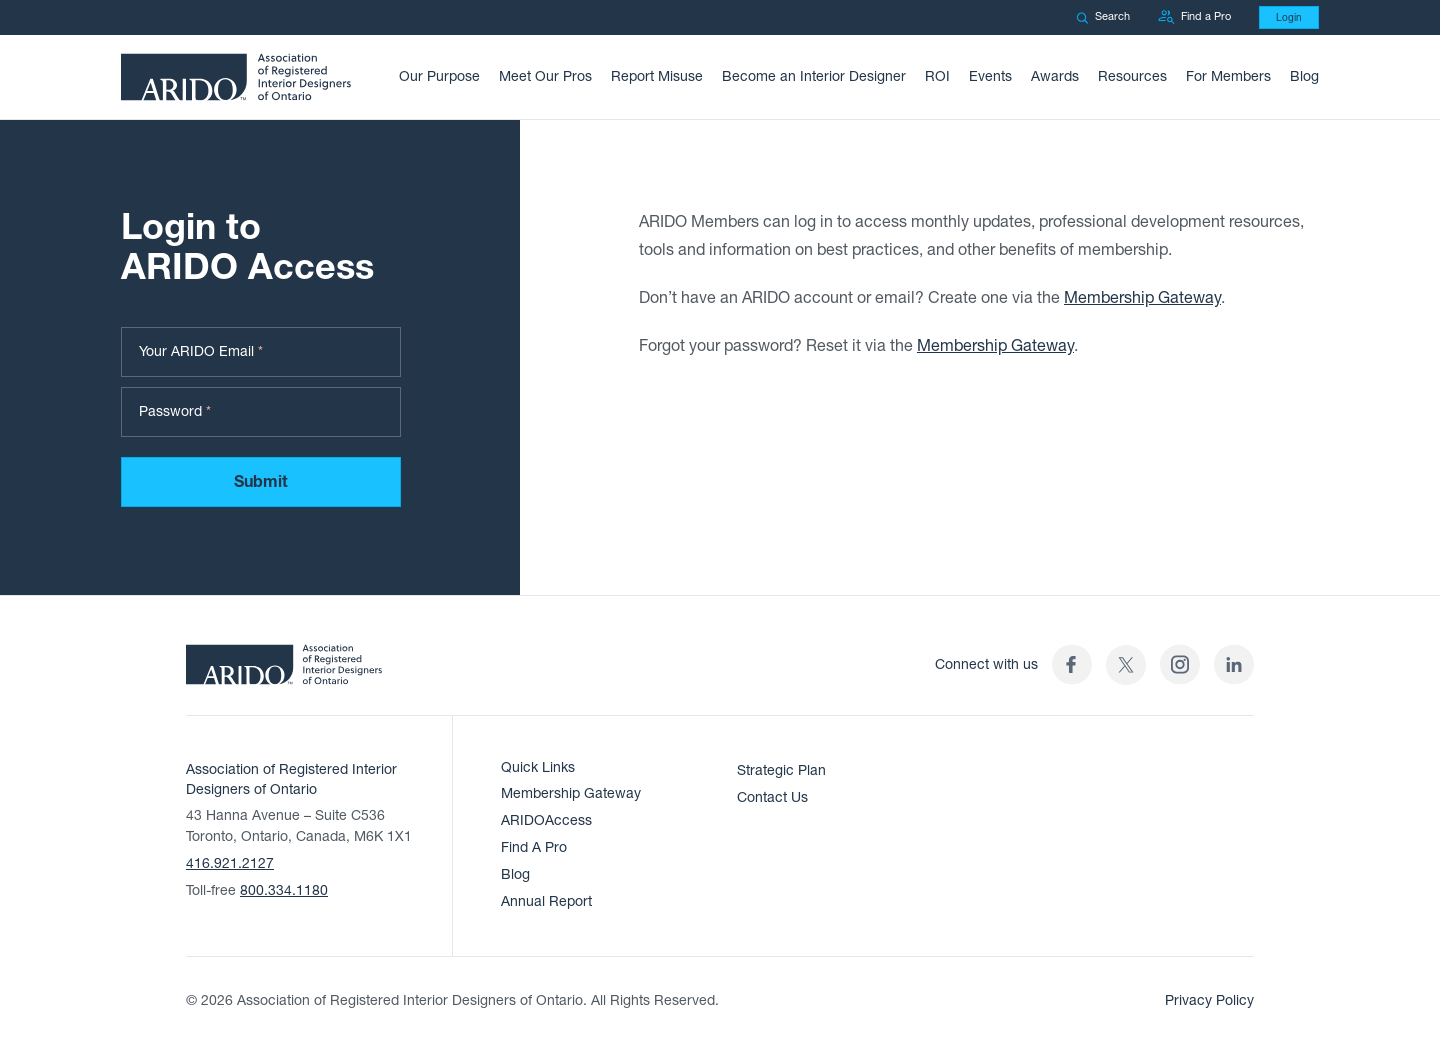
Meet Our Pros (545, 76)
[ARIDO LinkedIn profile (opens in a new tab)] (1234, 664)
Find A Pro (534, 847)
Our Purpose (439, 76)
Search (1103, 16)
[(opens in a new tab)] (1126, 664)
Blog (1304, 76)
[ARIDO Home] (284, 671)
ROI (937, 76)
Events (990, 76)
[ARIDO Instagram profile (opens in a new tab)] (1180, 664)
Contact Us (772, 797)
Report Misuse (657, 76)
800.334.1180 (284, 890)
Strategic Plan (781, 770)
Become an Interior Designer (814, 76)
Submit (261, 483)
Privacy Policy (1209, 1000)
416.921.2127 (230, 863)
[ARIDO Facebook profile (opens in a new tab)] (1072, 664)
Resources (1132, 76)
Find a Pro (1194, 17)
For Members (1228, 76)
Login (1289, 17)
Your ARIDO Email (201, 352)
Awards (1055, 76)
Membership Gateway (1142, 302)
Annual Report (546, 901)
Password (175, 412)
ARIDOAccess (546, 820)
